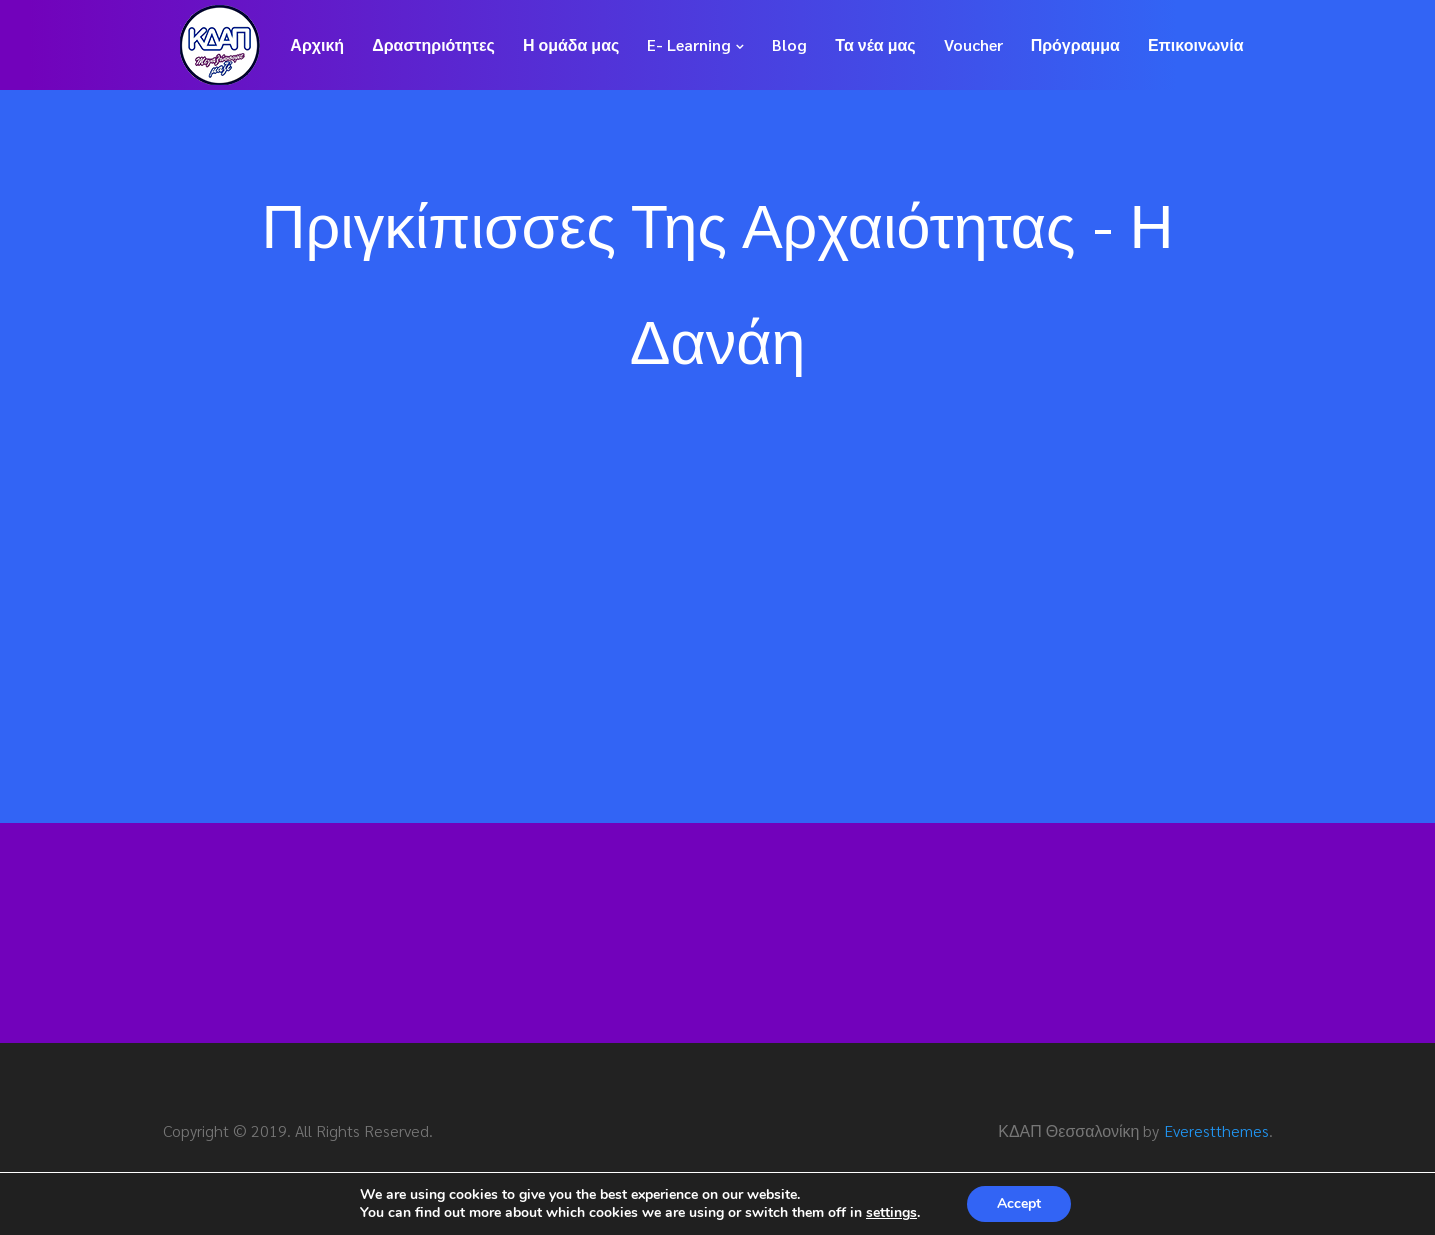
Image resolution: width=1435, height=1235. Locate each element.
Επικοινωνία (1196, 44)
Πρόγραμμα (1075, 44)
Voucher (973, 44)
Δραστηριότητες (433, 44)
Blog (789, 44)
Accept (1019, 1203)
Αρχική (317, 44)
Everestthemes (1216, 1130)
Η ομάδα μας (571, 44)
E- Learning (689, 44)
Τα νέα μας (875, 44)
